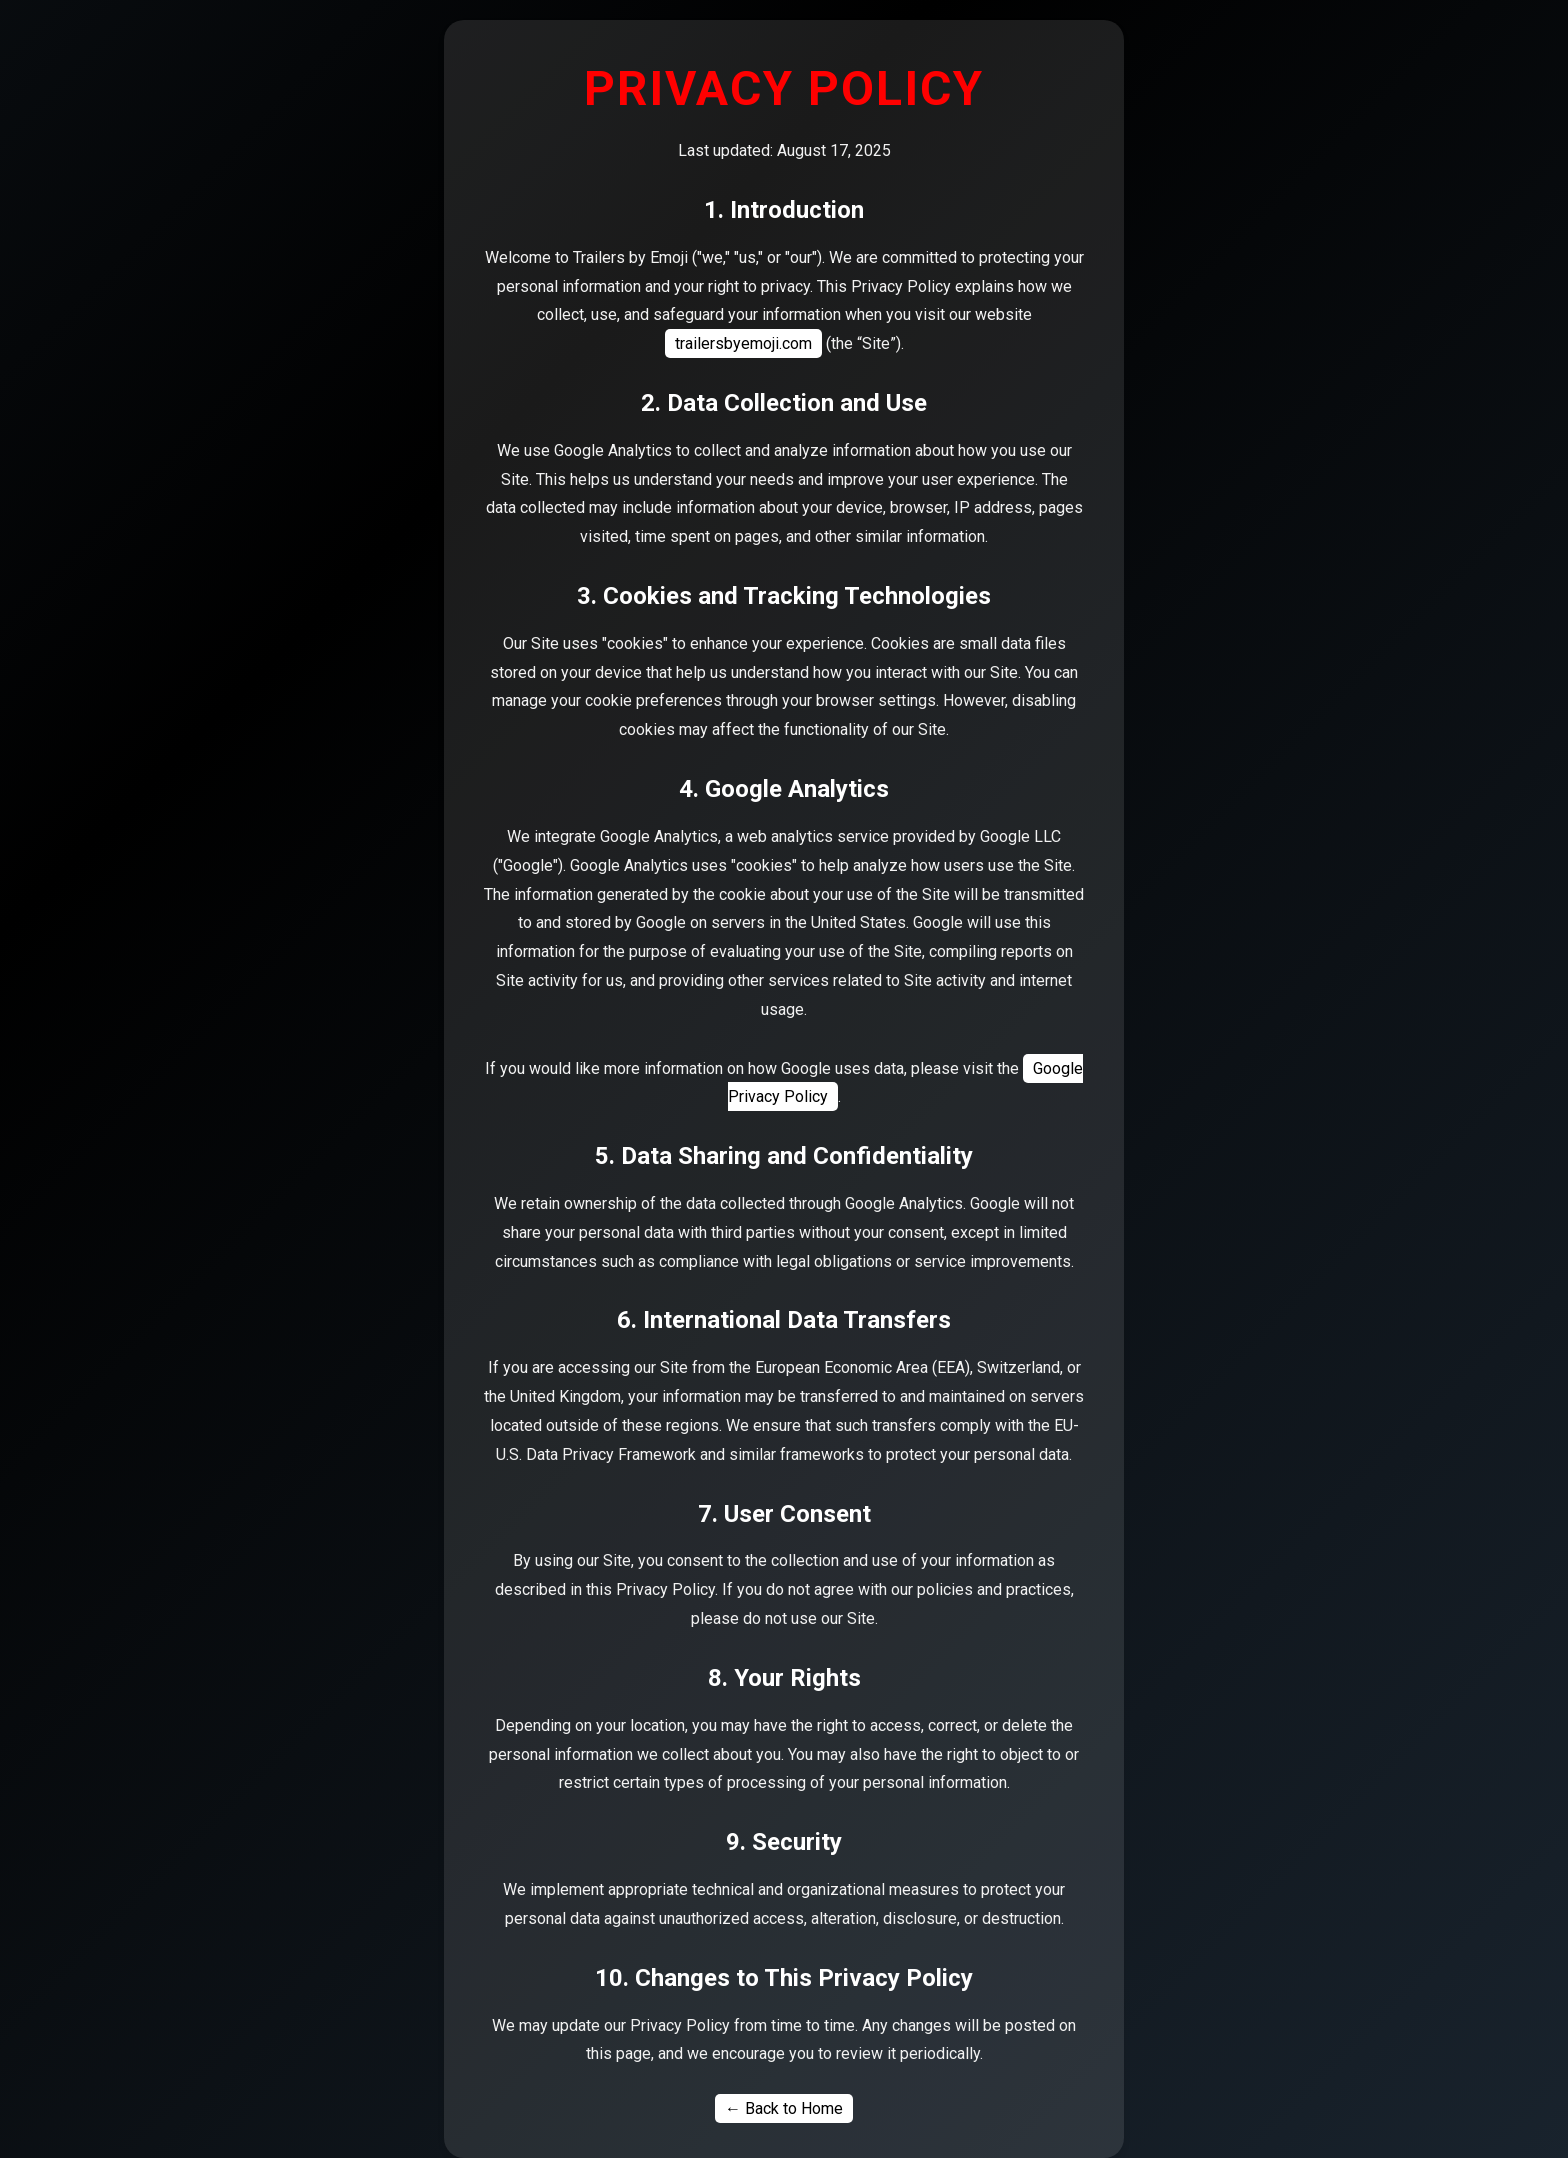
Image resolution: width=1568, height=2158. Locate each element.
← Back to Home (784, 2108)
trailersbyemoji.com (743, 343)
